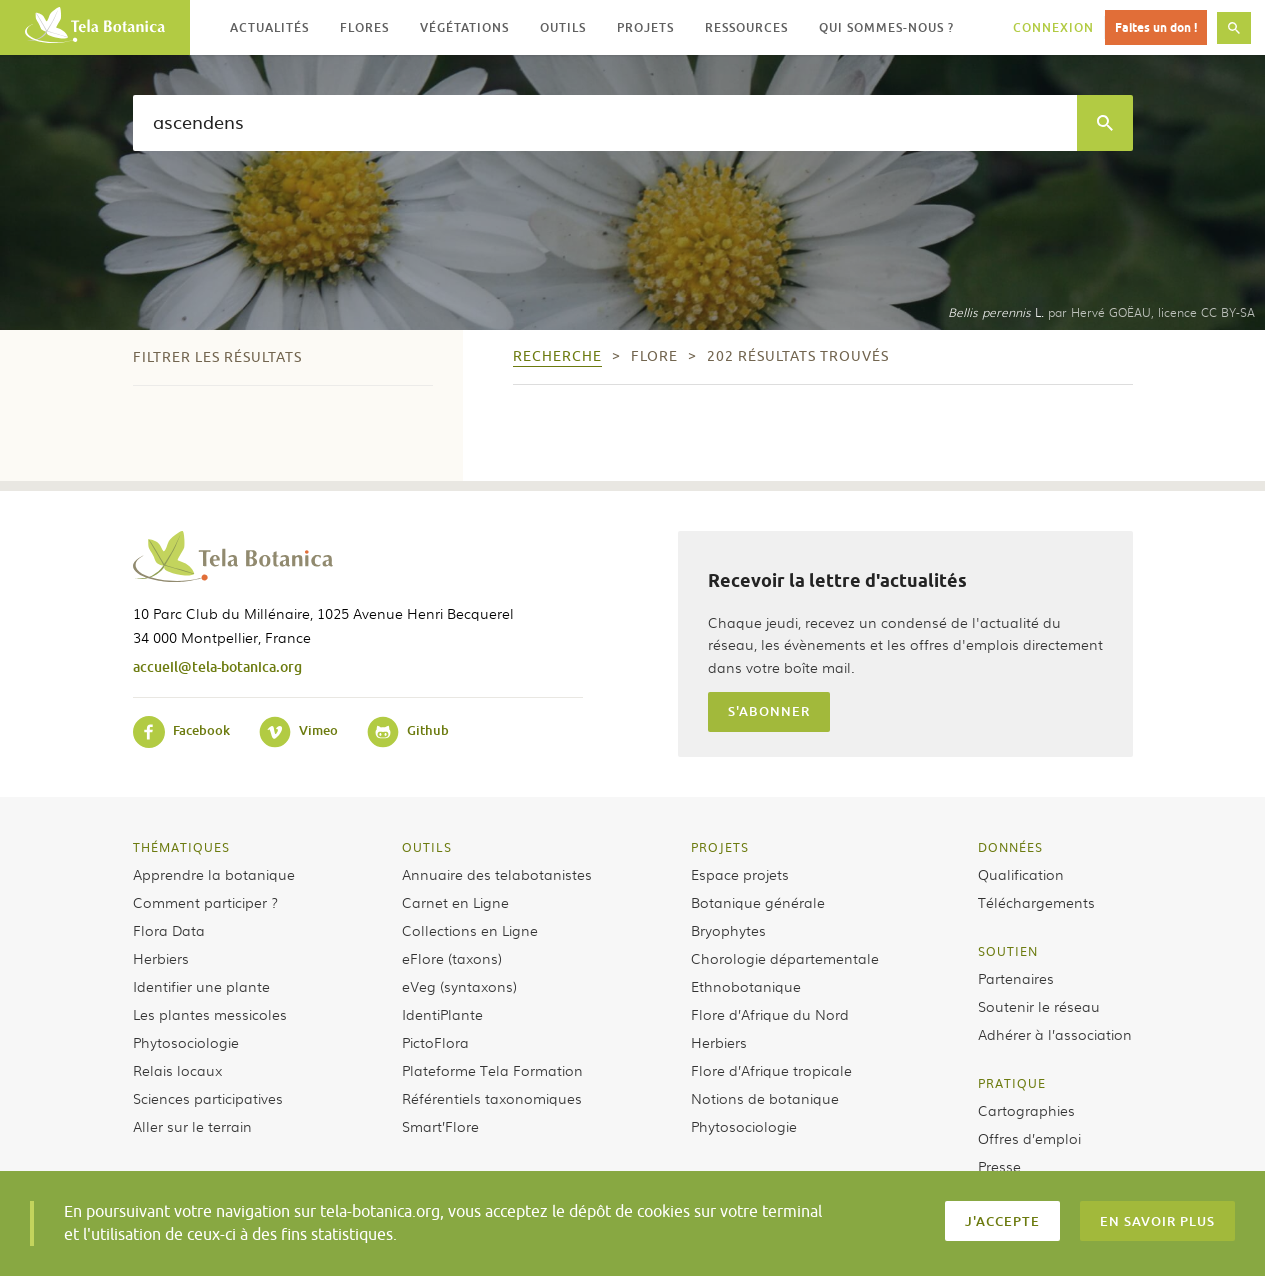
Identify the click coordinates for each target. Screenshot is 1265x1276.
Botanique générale (758, 902)
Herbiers (161, 958)
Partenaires (1016, 978)
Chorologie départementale (785, 958)
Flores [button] (364, 27)
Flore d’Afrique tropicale (771, 1070)
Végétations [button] (464, 27)
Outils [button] (563, 27)
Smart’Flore (440, 1126)
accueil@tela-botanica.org (217, 666)
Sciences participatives (208, 1098)
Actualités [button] (269, 27)
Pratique (1012, 1083)
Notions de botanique (765, 1098)
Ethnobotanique (746, 986)
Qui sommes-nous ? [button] (886, 27)
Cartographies (1026, 1110)
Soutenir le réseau (1039, 1006)
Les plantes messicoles (210, 1014)
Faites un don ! (1156, 27)
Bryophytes (728, 930)
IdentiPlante (442, 1014)
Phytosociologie (186, 1042)
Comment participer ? (205, 902)
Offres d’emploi (1029, 1138)
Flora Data (169, 930)
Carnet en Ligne (455, 902)
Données (1010, 847)
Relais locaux (177, 1070)
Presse (999, 1166)
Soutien (1008, 951)
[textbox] (605, 123)
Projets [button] (645, 27)
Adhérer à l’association (1055, 1034)
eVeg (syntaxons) (459, 986)
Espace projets (740, 874)
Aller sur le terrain (192, 1126)
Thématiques (181, 847)
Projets (720, 847)
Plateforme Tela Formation (492, 1070)
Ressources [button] (746, 27)
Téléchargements (1036, 902)
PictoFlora (435, 1042)
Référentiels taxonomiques (492, 1098)
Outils (427, 847)
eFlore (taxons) (452, 958)
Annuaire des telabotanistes (497, 874)
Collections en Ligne (470, 930)
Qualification (1021, 874)
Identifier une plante (201, 986)
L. (996, 312)
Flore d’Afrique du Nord (770, 1014)
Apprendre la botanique (214, 874)
